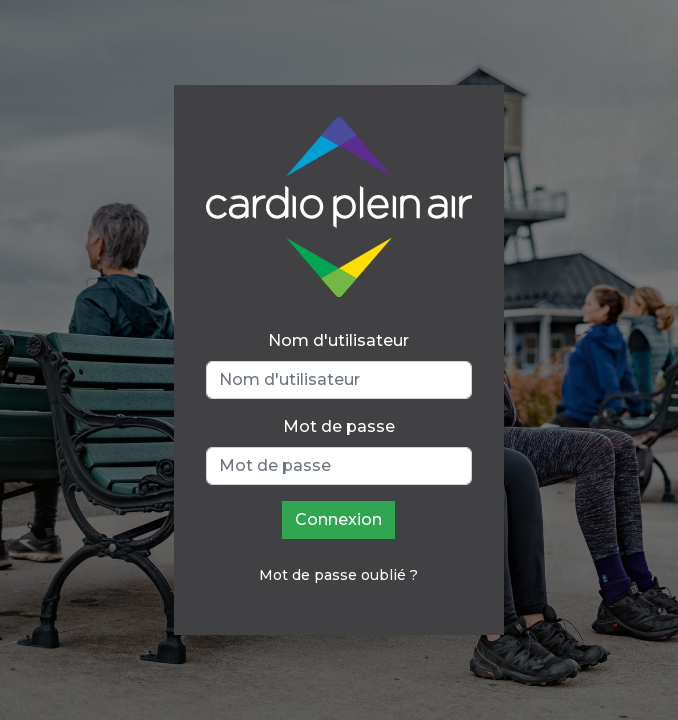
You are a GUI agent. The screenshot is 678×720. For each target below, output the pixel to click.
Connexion (338, 519)
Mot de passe (339, 426)
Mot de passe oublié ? (338, 575)
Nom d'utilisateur (338, 340)
